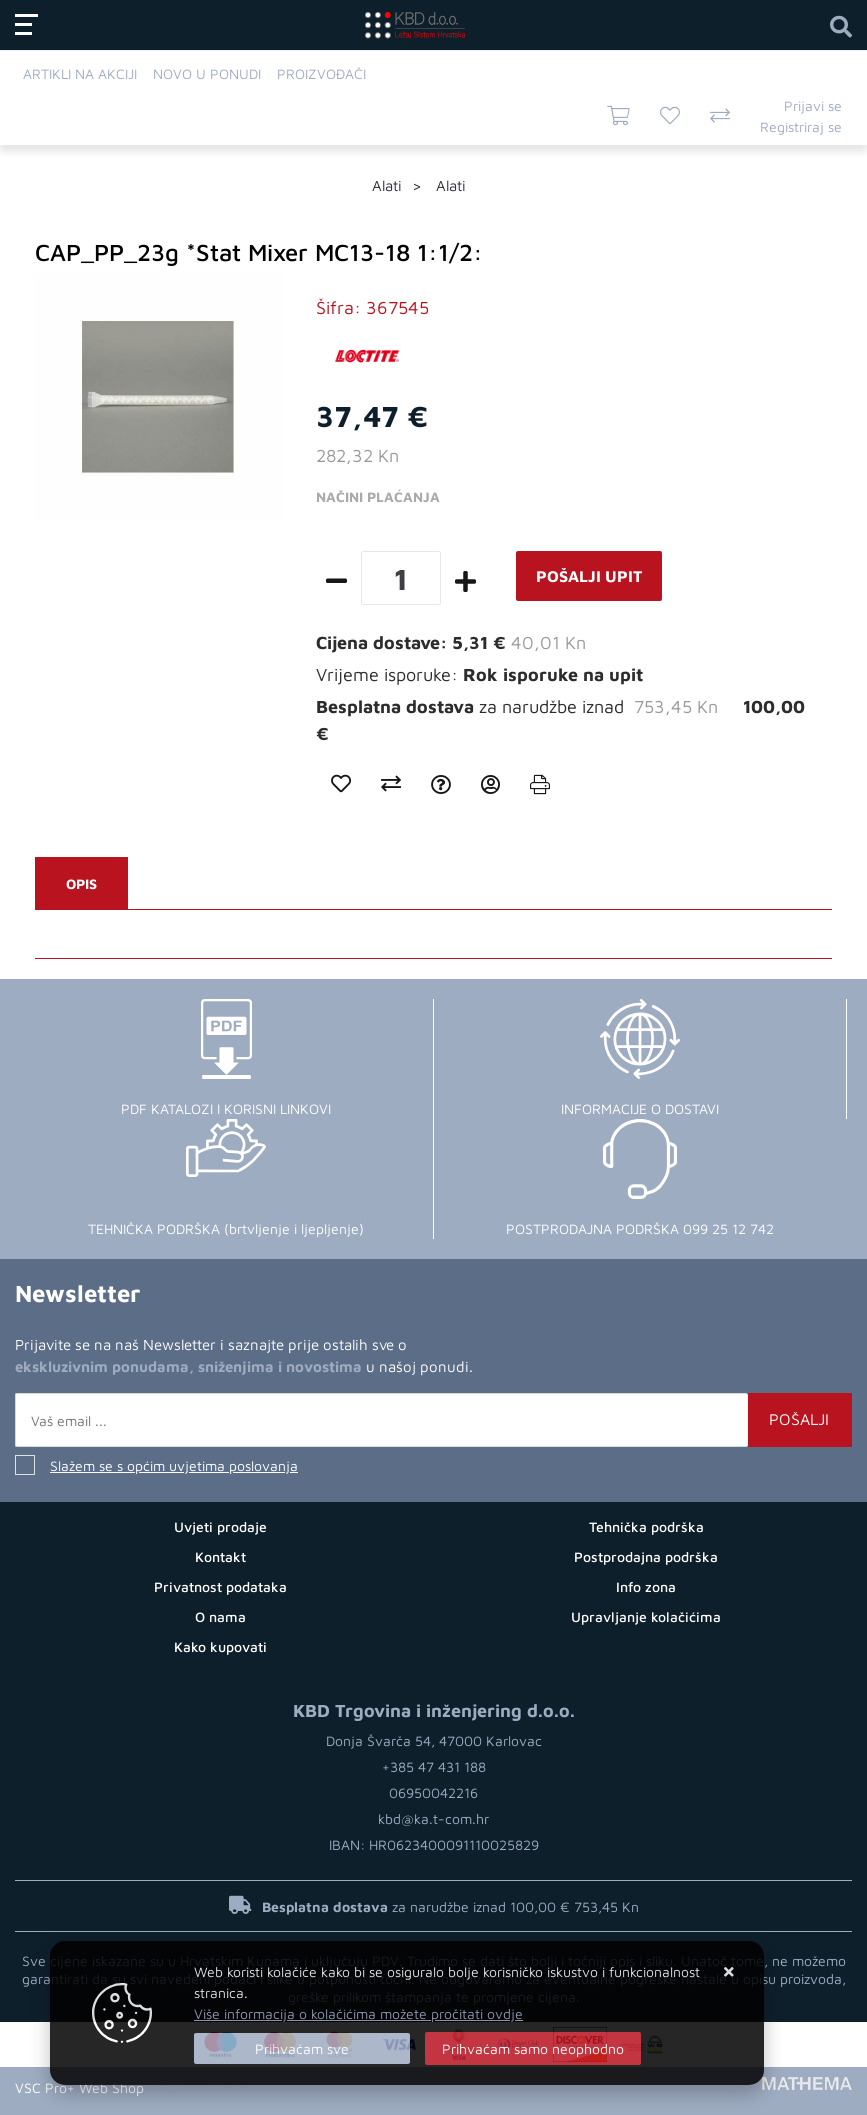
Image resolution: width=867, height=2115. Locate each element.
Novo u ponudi (207, 73)
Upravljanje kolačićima (646, 1616)
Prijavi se (813, 105)
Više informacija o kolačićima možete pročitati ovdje (358, 2013)
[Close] (302, 2048)
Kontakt (220, 1556)
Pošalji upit (589, 576)
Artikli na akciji (80, 73)
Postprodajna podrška (646, 1556)
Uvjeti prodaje (220, 1526)
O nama (220, 1616)
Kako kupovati (220, 1646)
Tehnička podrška (646, 1526)
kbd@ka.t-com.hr (433, 1818)
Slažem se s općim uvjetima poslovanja (174, 1465)
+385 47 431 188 (434, 1766)
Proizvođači (321, 73)
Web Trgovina (200, 2087)
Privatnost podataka (220, 1586)
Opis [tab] (81, 883)
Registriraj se (801, 126)
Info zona (646, 1586)
